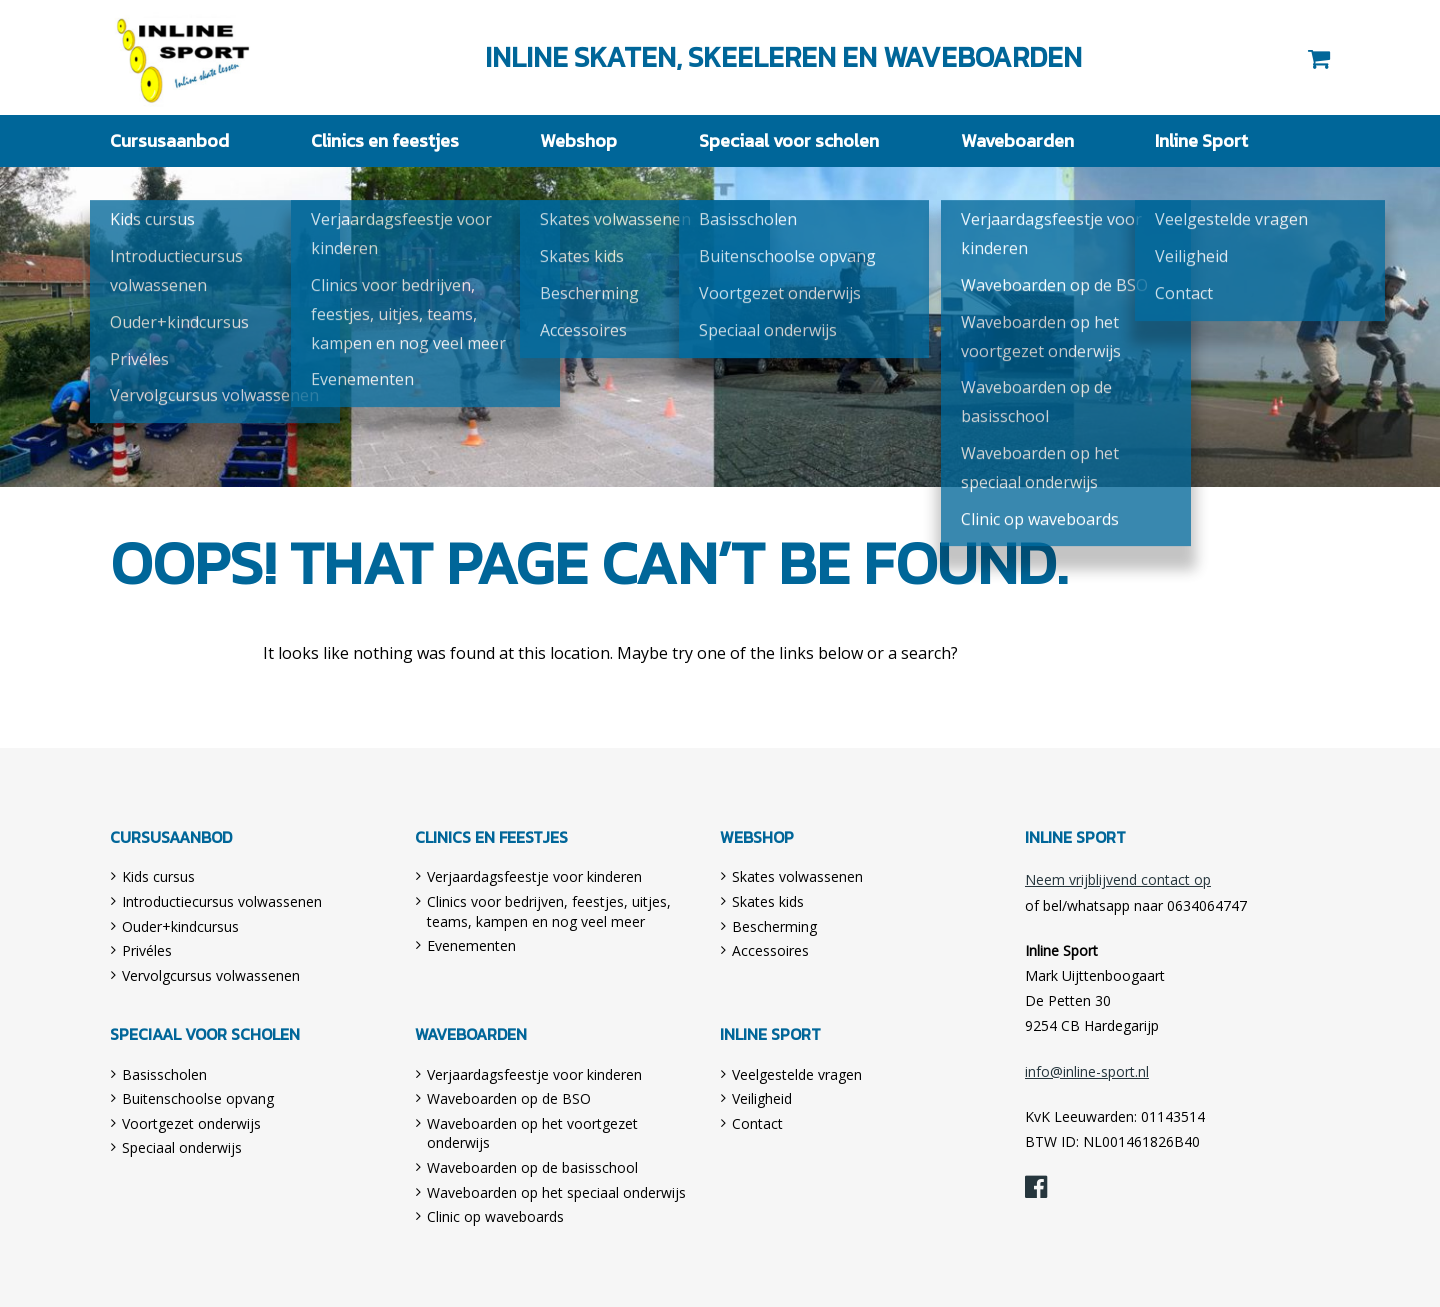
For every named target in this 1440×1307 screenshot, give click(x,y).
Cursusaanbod (169, 140)
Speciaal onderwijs (182, 1147)
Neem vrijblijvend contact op (1118, 879)
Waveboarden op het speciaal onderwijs (556, 1192)
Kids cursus (158, 876)
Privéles (147, 950)
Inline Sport (184, 57)
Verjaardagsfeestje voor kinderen (534, 876)
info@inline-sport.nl (1087, 1071)
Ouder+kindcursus (180, 926)
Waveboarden (1017, 140)
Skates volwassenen (797, 876)
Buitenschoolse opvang (198, 1098)
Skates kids (768, 901)
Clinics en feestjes (385, 140)
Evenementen (471, 945)
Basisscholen (164, 1074)
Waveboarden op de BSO (509, 1098)
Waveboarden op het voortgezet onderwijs (532, 1133)
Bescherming (774, 926)
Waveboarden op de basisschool (532, 1167)
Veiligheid (762, 1098)
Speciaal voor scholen (789, 140)
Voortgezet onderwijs (191, 1123)
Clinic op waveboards (495, 1216)
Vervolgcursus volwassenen (211, 975)
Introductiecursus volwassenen (222, 901)
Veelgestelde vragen (797, 1074)
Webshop (578, 140)
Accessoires (770, 950)
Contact (757, 1123)
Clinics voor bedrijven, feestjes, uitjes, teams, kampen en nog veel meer (549, 911)
